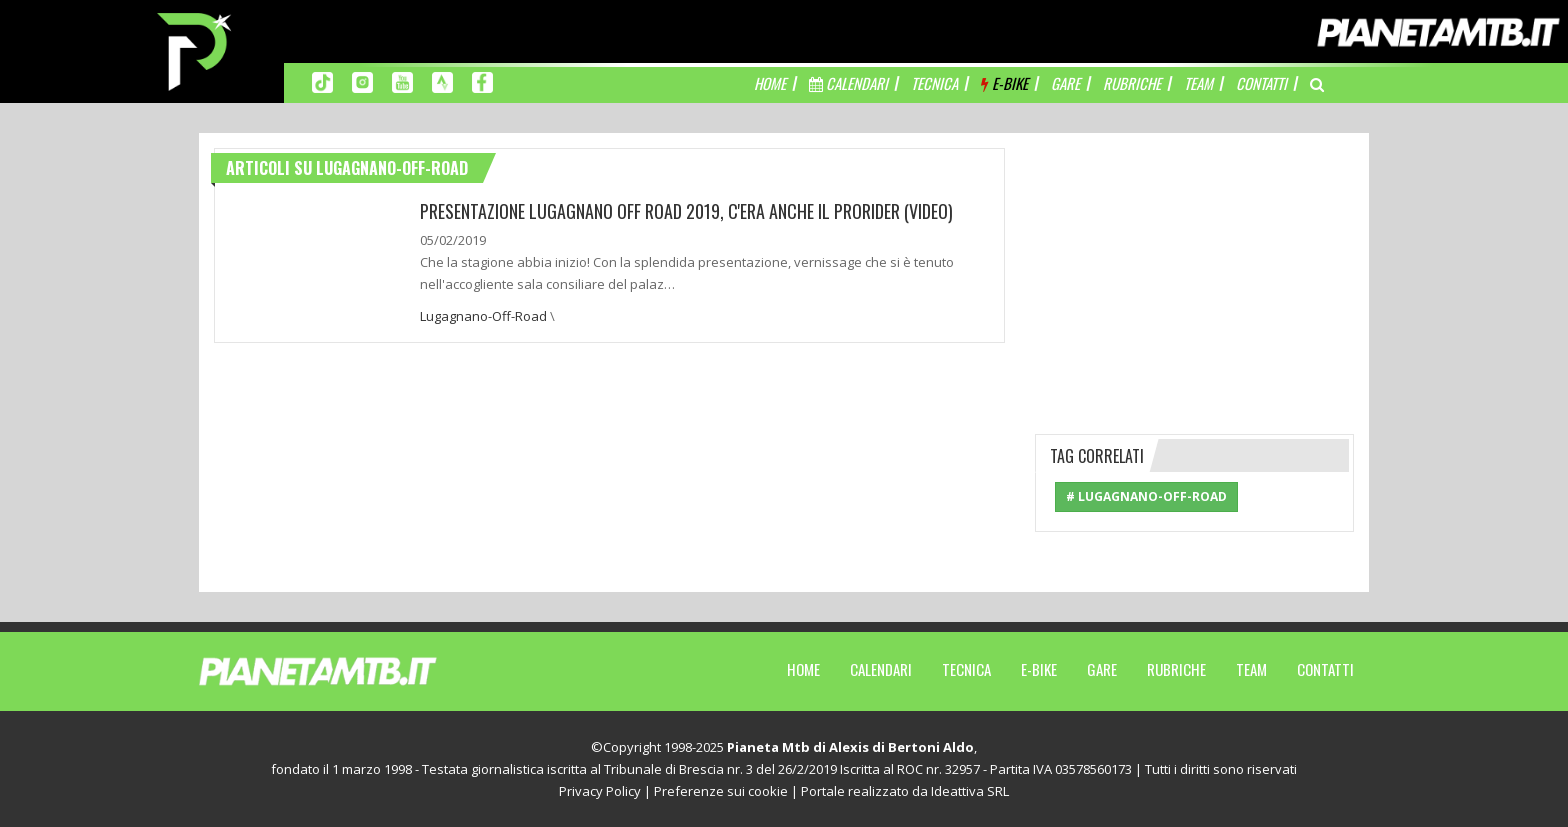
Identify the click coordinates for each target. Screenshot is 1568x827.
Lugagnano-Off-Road (483, 316)
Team (1251, 669)
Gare (1102, 669)
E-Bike (1039, 669)
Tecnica (966, 669)
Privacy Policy (600, 791)
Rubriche (1176, 669)
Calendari (881, 669)
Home (803, 669)
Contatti (1325, 669)
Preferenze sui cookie (721, 791)
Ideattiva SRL (970, 791)
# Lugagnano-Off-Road (1146, 496)
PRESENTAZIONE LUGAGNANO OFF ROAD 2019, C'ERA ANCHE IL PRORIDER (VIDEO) (686, 211)
